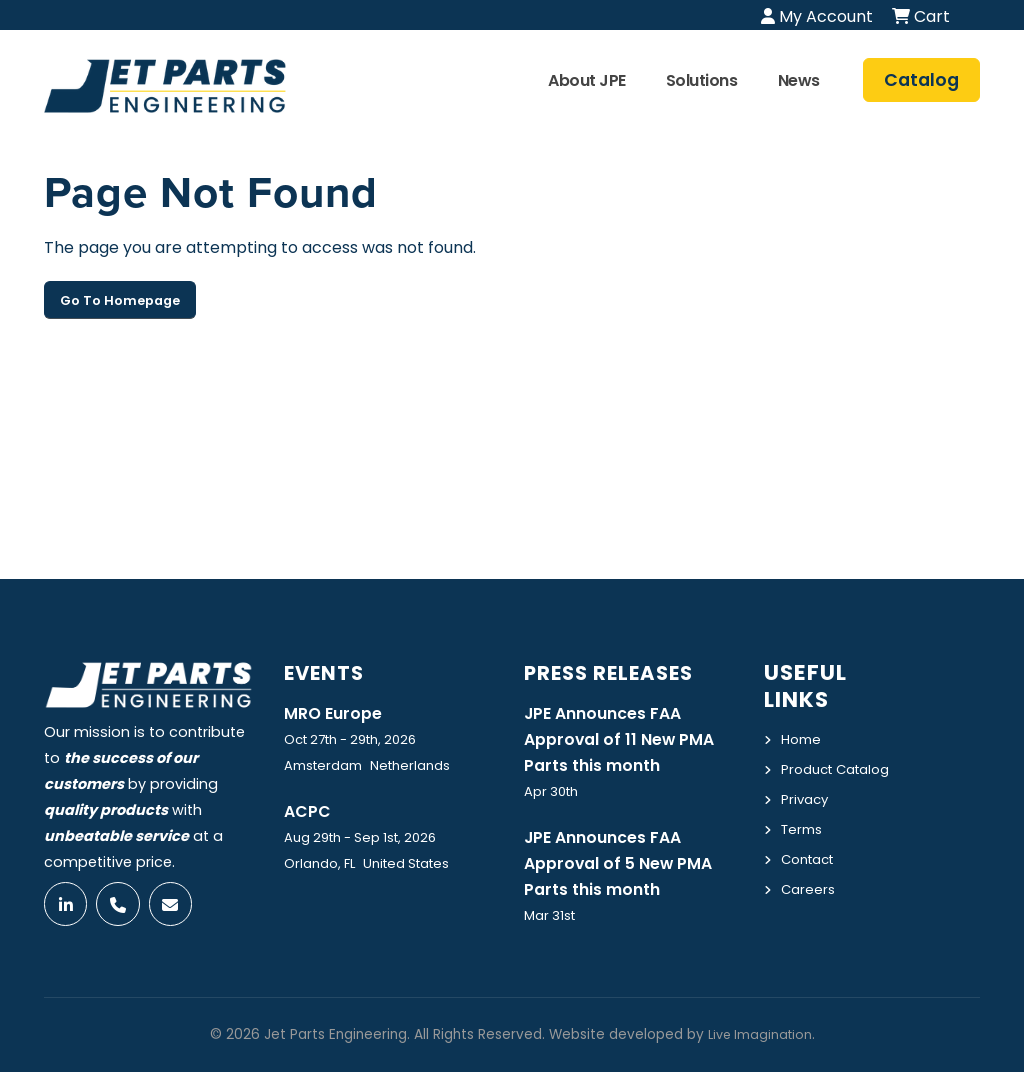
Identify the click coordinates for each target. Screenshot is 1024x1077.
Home (802, 739)
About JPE (587, 80)
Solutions (702, 80)
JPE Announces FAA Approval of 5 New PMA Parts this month (626, 867)
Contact (811, 879)
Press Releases (617, 672)
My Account (817, 16)
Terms (804, 850)
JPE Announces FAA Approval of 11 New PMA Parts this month (627, 740)
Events (328, 672)
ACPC (309, 812)
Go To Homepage (120, 300)
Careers (809, 908)
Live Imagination (760, 1039)
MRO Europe (337, 713)
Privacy (806, 821)
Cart (921, 16)
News (799, 80)
